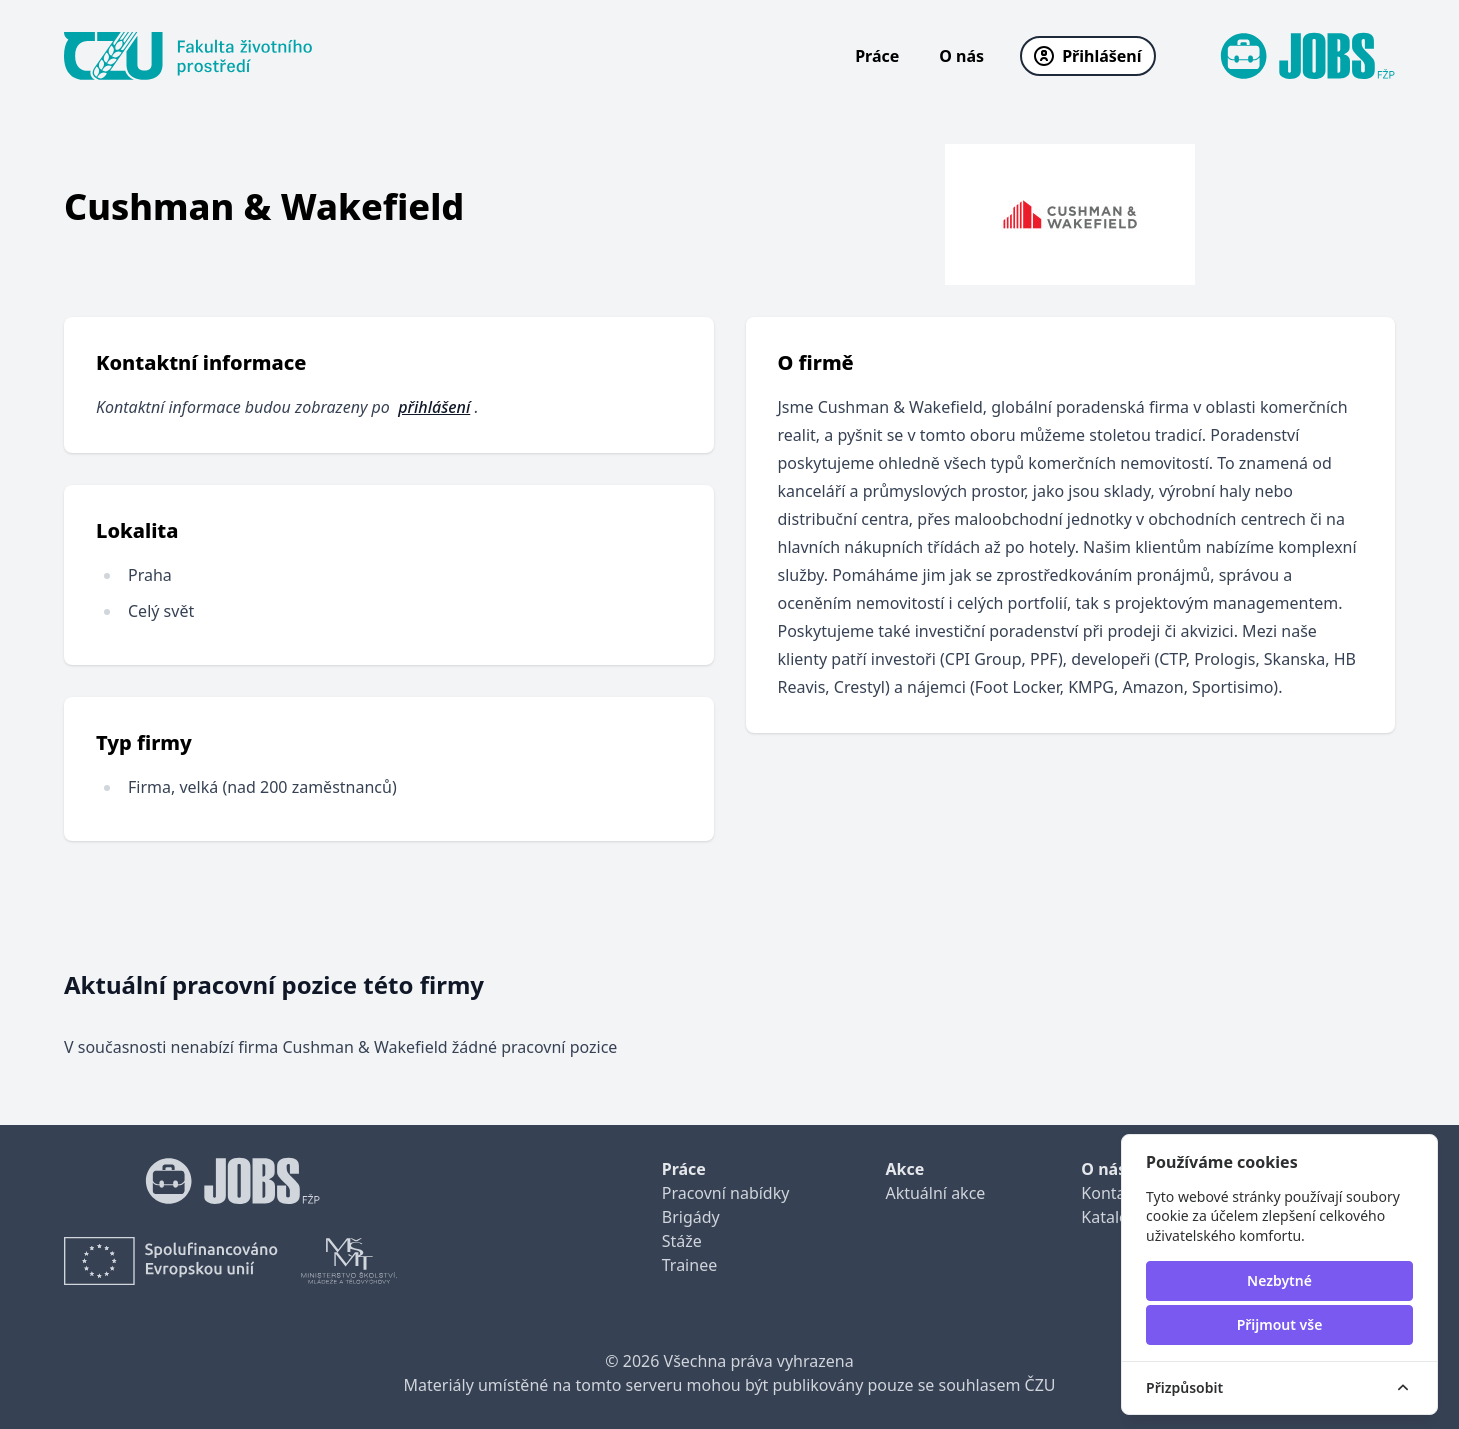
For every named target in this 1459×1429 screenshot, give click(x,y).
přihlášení (434, 407)
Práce (877, 56)
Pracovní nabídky (726, 1193)
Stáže (682, 1241)
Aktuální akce (935, 1193)
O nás (961, 56)
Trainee (689, 1265)
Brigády (691, 1217)
